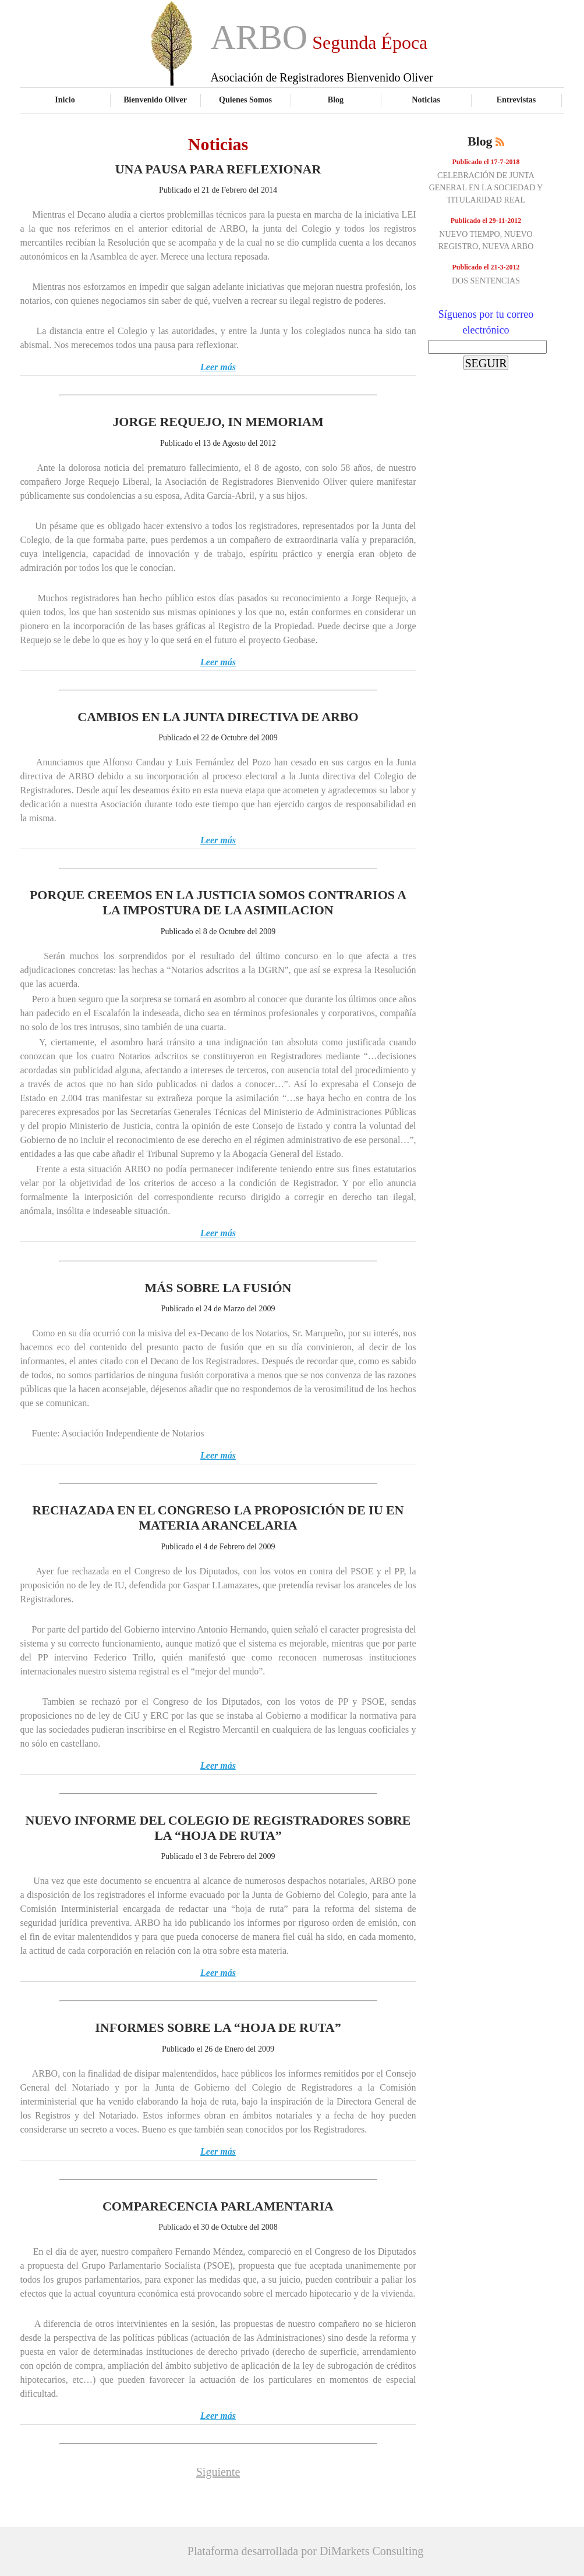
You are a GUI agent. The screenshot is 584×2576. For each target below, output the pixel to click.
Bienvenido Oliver (155, 99)
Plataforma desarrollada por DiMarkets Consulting (305, 2551)
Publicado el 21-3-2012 (486, 267)
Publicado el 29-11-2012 (486, 221)
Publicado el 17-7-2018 (486, 162)
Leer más (218, 367)
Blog (336, 99)
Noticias (426, 99)
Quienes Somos (245, 99)
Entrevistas (516, 99)
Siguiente (218, 2471)
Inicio (65, 99)
